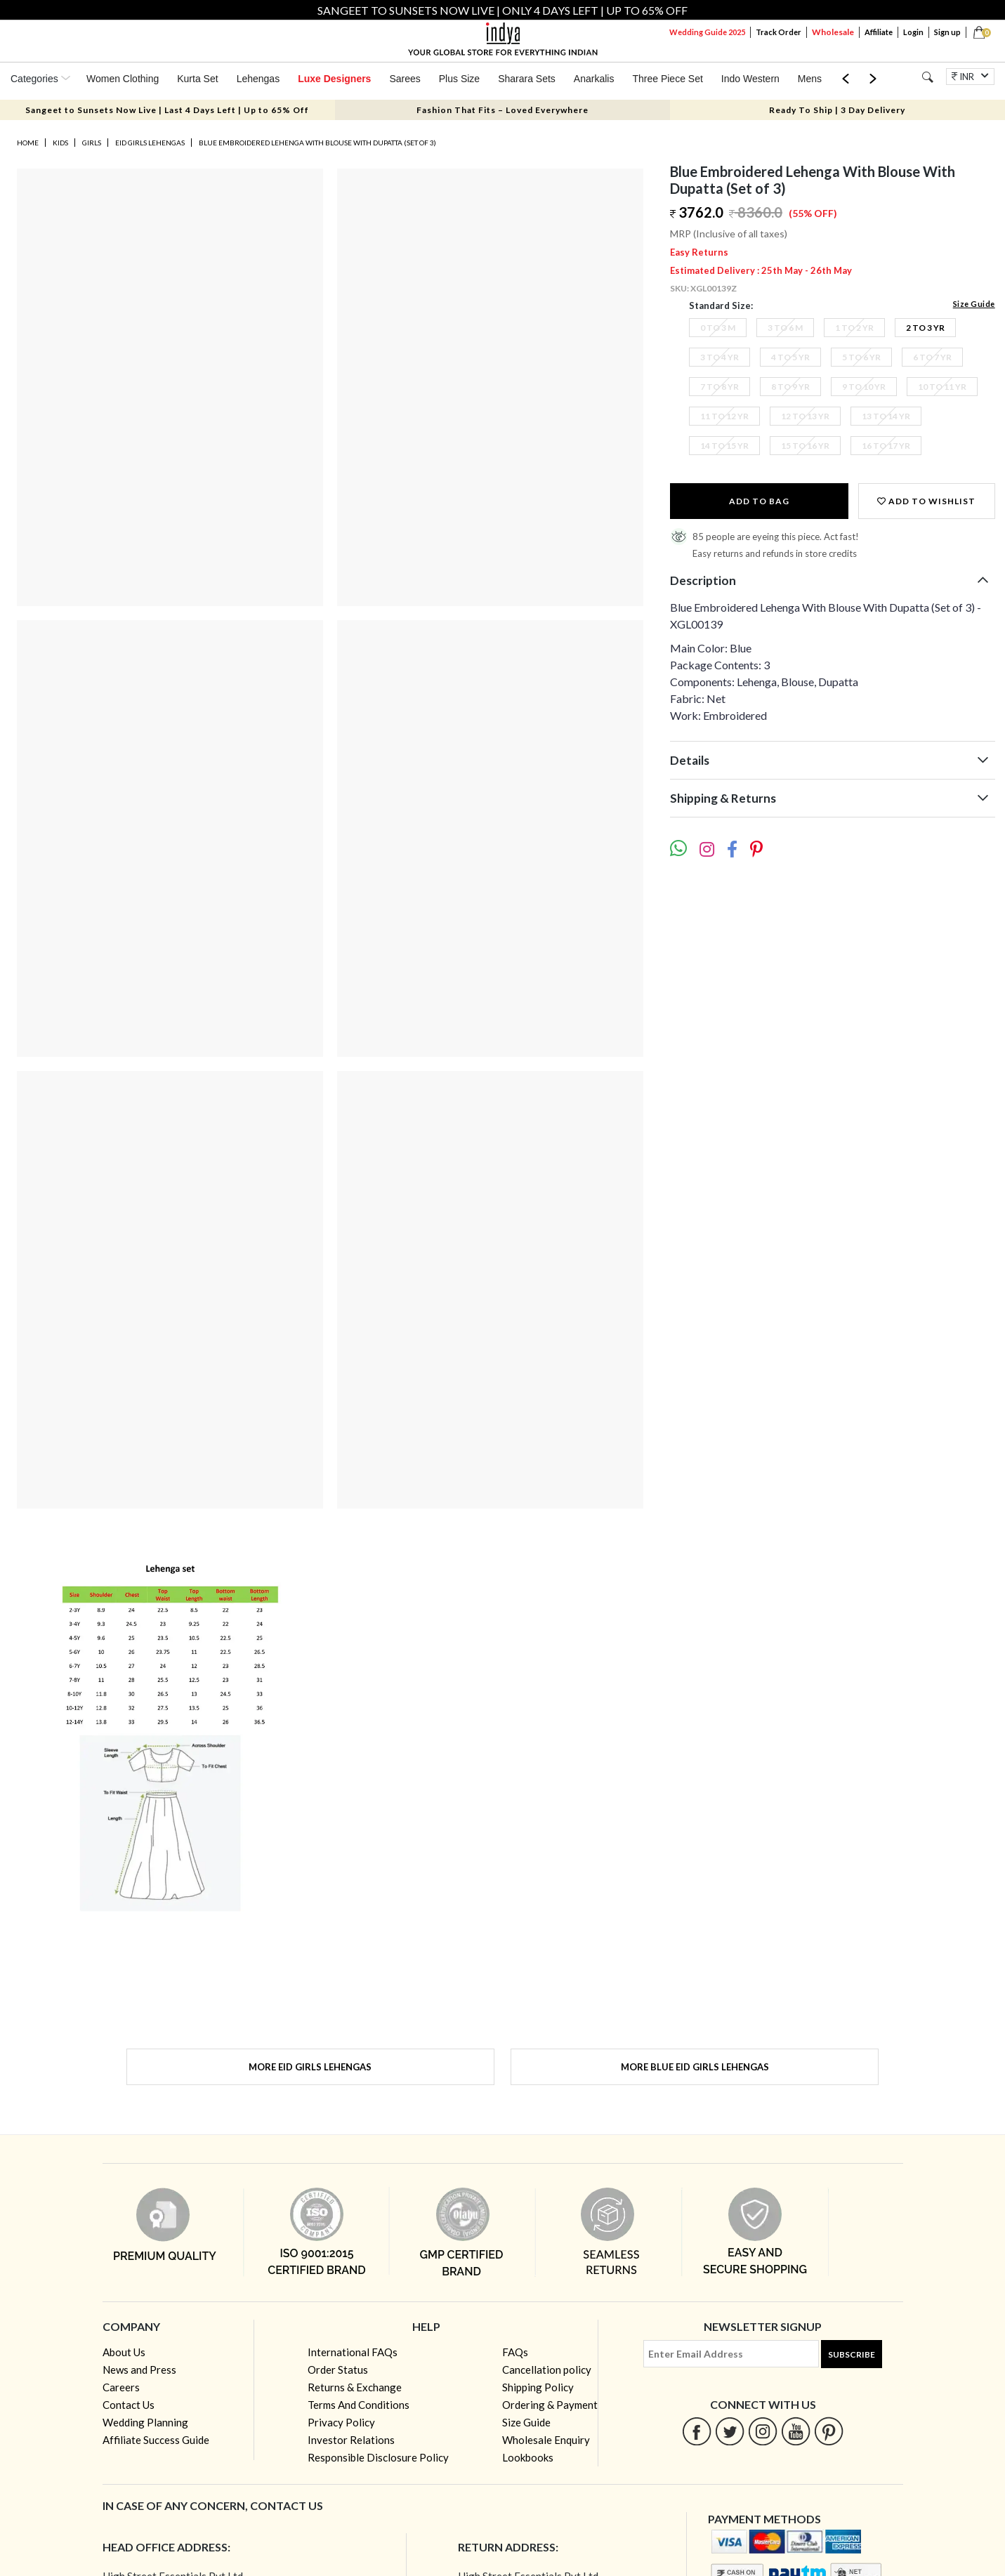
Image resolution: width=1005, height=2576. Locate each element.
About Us (124, 2352)
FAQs (515, 2352)
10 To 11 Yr (942, 386)
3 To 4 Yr (719, 357)
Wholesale (833, 32)
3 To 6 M (785, 327)
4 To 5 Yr (790, 357)
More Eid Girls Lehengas (310, 2066)
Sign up (947, 32)
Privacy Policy (341, 2422)
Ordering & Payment (550, 2404)
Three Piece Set (667, 78)
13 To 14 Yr (886, 416)
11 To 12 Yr (724, 416)
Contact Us (129, 2404)
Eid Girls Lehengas (150, 142)
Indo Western (750, 78)
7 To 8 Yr (719, 386)
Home (28, 142)
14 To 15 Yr (724, 445)
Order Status (338, 2369)
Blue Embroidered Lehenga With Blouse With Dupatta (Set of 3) (317, 142)
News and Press (139, 2369)
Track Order (778, 32)
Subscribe (851, 2354)
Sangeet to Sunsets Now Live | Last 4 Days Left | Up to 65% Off (167, 110)
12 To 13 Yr (805, 416)
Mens (810, 78)
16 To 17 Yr (886, 445)
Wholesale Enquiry (546, 2439)
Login (913, 32)
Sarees (404, 78)
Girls (91, 142)
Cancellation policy (546, 2369)
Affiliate (879, 32)
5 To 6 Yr (861, 357)
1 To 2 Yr (854, 327)
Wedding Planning (145, 2422)
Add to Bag (759, 501)
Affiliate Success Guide (156, 2439)
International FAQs (353, 2352)
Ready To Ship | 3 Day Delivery (837, 110)
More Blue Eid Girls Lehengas (695, 2066)
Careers (121, 2387)
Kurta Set (197, 78)
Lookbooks (527, 2457)
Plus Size (459, 78)
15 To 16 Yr (805, 445)
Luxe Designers (334, 78)
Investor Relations (351, 2439)
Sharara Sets (527, 78)
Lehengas (258, 78)
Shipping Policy (538, 2387)
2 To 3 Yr (925, 327)
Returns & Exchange (355, 2387)
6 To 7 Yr (932, 357)
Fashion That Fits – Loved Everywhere (502, 110)
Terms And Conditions (358, 2404)
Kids (60, 142)
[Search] (927, 77)
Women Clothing (122, 78)
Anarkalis (594, 78)
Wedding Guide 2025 (707, 32)
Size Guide (974, 303)
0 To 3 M (717, 327)
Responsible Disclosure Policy (378, 2457)
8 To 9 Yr (790, 386)
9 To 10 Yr (864, 386)
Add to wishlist (926, 501)
